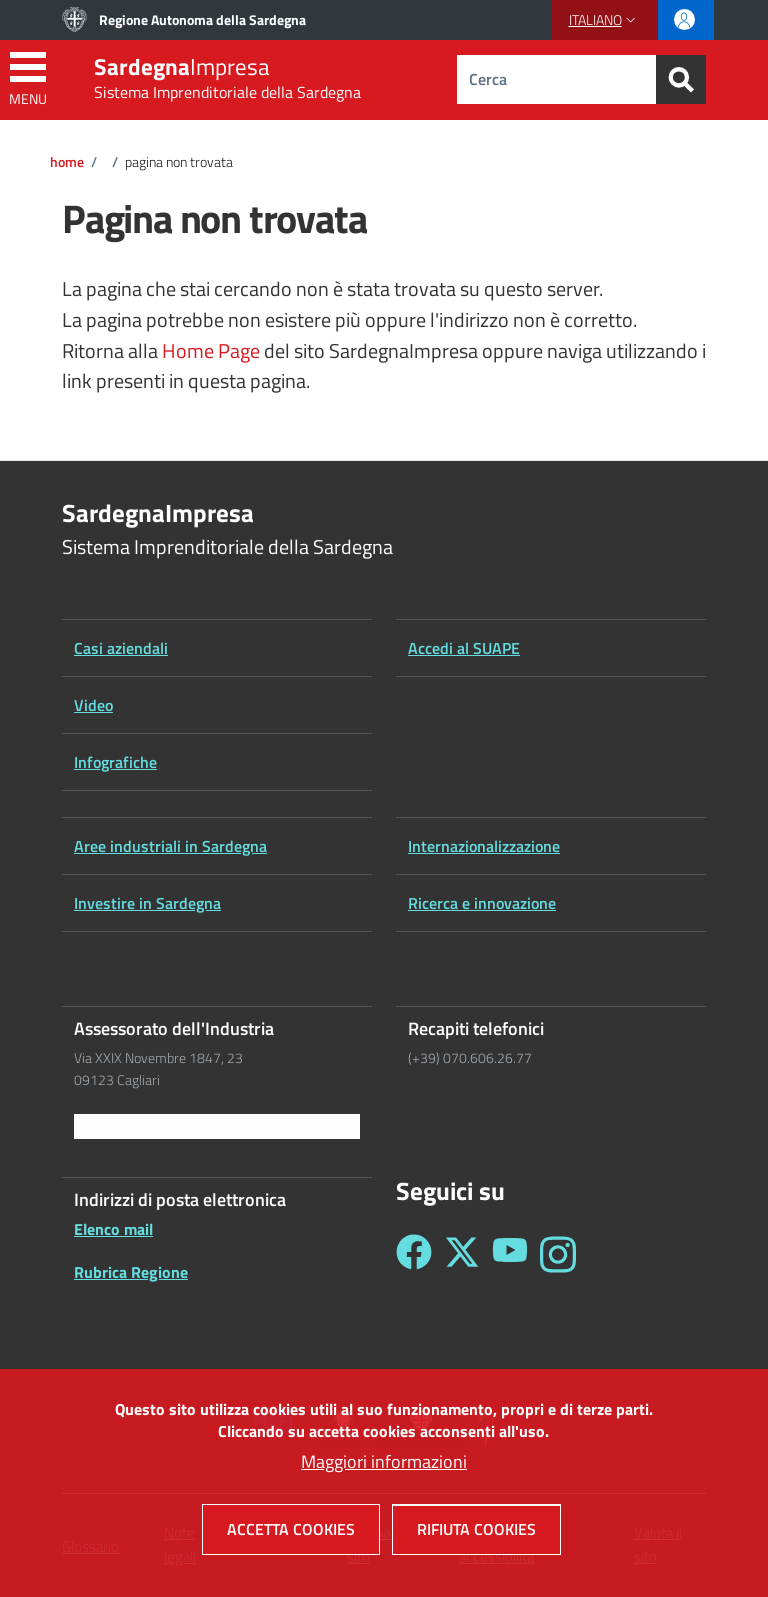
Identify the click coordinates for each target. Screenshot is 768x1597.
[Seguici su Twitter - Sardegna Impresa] (462, 1254)
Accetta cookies (291, 1542)
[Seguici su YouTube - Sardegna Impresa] (510, 1254)
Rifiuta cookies (476, 1542)
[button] (604, 20)
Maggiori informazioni (384, 1474)
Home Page (211, 351)
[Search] (681, 79)
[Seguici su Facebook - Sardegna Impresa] (414, 1254)
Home (67, 162)
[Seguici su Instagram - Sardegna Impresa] (558, 1254)
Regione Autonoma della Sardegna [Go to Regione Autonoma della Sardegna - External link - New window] (202, 19)
